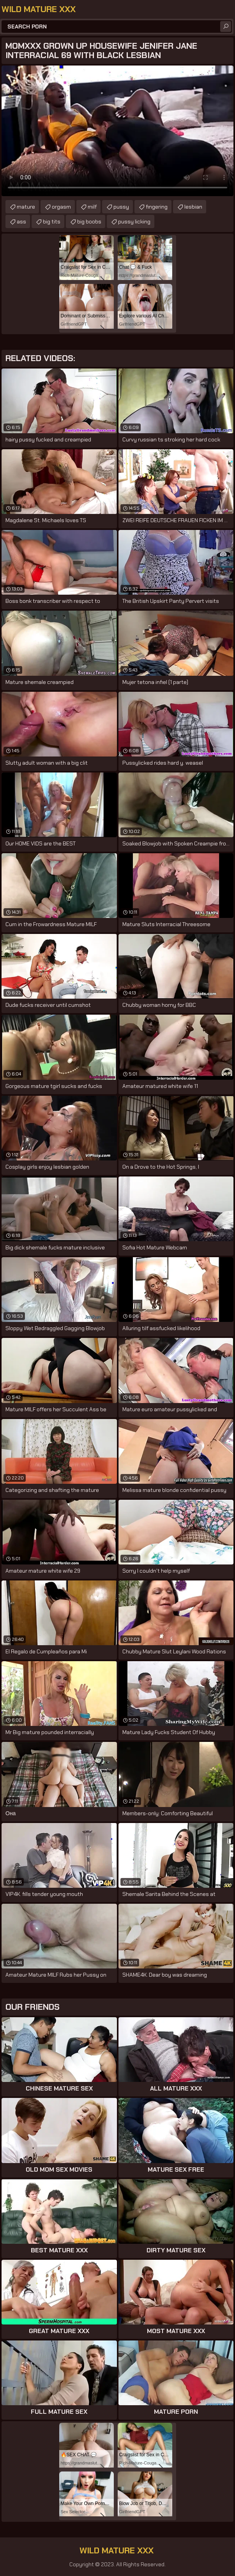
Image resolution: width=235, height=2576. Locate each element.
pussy (121, 206)
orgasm (61, 206)
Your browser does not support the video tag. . (117, 131)
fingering (157, 206)
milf (92, 206)
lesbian (193, 206)
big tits (51, 221)
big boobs (89, 221)
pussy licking (134, 221)
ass (21, 221)
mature (26, 206)
